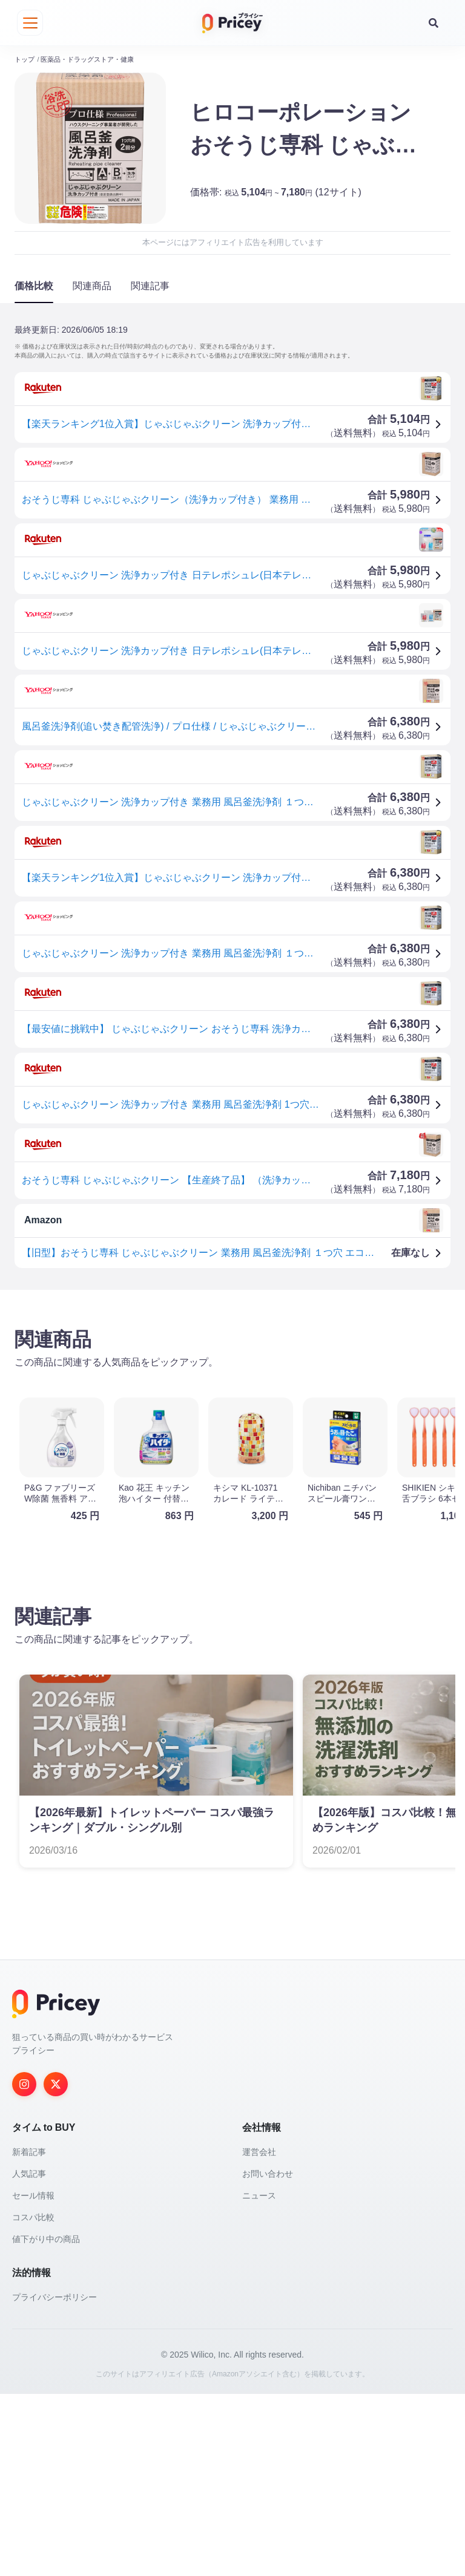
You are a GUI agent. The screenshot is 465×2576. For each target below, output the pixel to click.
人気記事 (29, 2167)
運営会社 (259, 2145)
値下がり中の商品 (46, 2232)
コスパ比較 (33, 2210)
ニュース (259, 2189)
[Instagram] (24, 2077)
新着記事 (29, 2145)
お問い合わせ (267, 2167)
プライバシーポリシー (54, 2290)
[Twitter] (56, 2077)
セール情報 (33, 2189)
